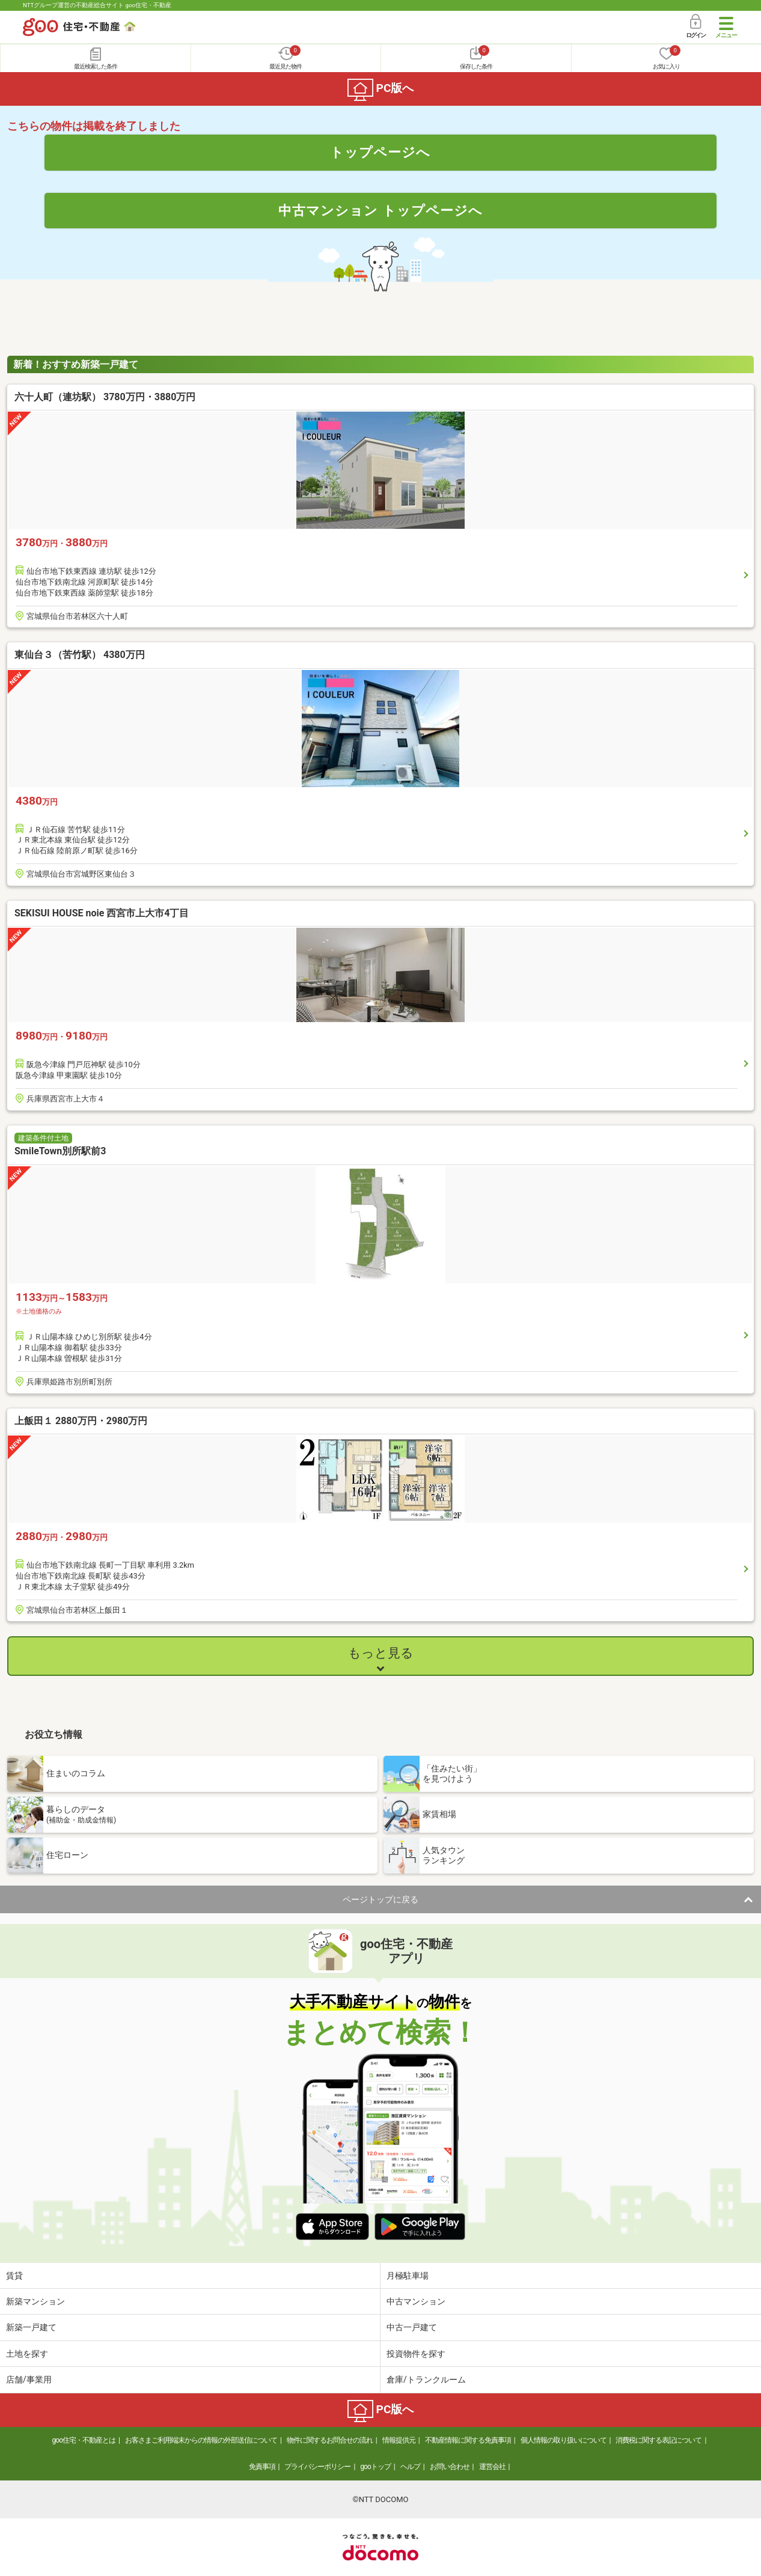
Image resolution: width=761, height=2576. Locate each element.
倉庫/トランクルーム (426, 2379)
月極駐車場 (408, 2275)
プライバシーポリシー (317, 2466)
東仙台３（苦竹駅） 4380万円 (79, 654)
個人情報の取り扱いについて (564, 2440)
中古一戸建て (412, 2327)
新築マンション (35, 2301)
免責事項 (262, 2466)
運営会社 (492, 2466)
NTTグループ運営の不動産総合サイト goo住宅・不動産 (97, 5)
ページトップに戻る (380, 1899)
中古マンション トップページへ (380, 210)
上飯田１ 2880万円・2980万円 (80, 1421)
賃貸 (14, 2275)
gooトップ (375, 2466)
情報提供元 (398, 2440)
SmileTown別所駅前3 (60, 1151)
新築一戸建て (31, 2327)
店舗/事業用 (29, 2379)
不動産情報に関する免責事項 (468, 2440)
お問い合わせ (449, 2466)
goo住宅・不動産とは (83, 2440)
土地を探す (27, 2353)
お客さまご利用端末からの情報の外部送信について (201, 2440)
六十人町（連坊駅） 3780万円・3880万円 (104, 397)
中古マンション (416, 2301)
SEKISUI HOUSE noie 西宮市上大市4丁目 (101, 913)
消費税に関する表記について (658, 2440)
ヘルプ (410, 2466)
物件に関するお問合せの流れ (330, 2440)
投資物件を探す (416, 2353)
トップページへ (380, 152)
